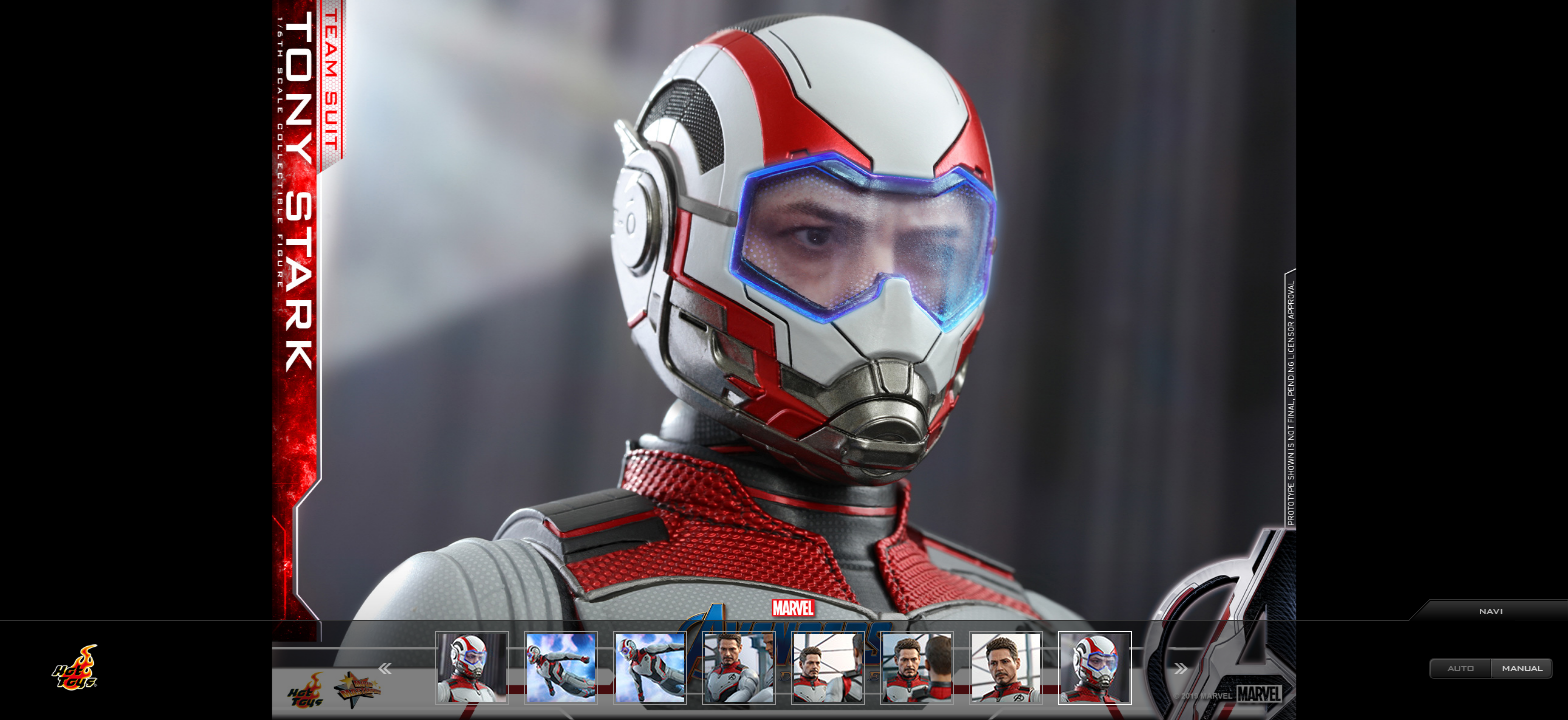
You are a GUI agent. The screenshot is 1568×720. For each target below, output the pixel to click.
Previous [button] (385, 668)
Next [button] (1181, 668)
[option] (784, 360)
